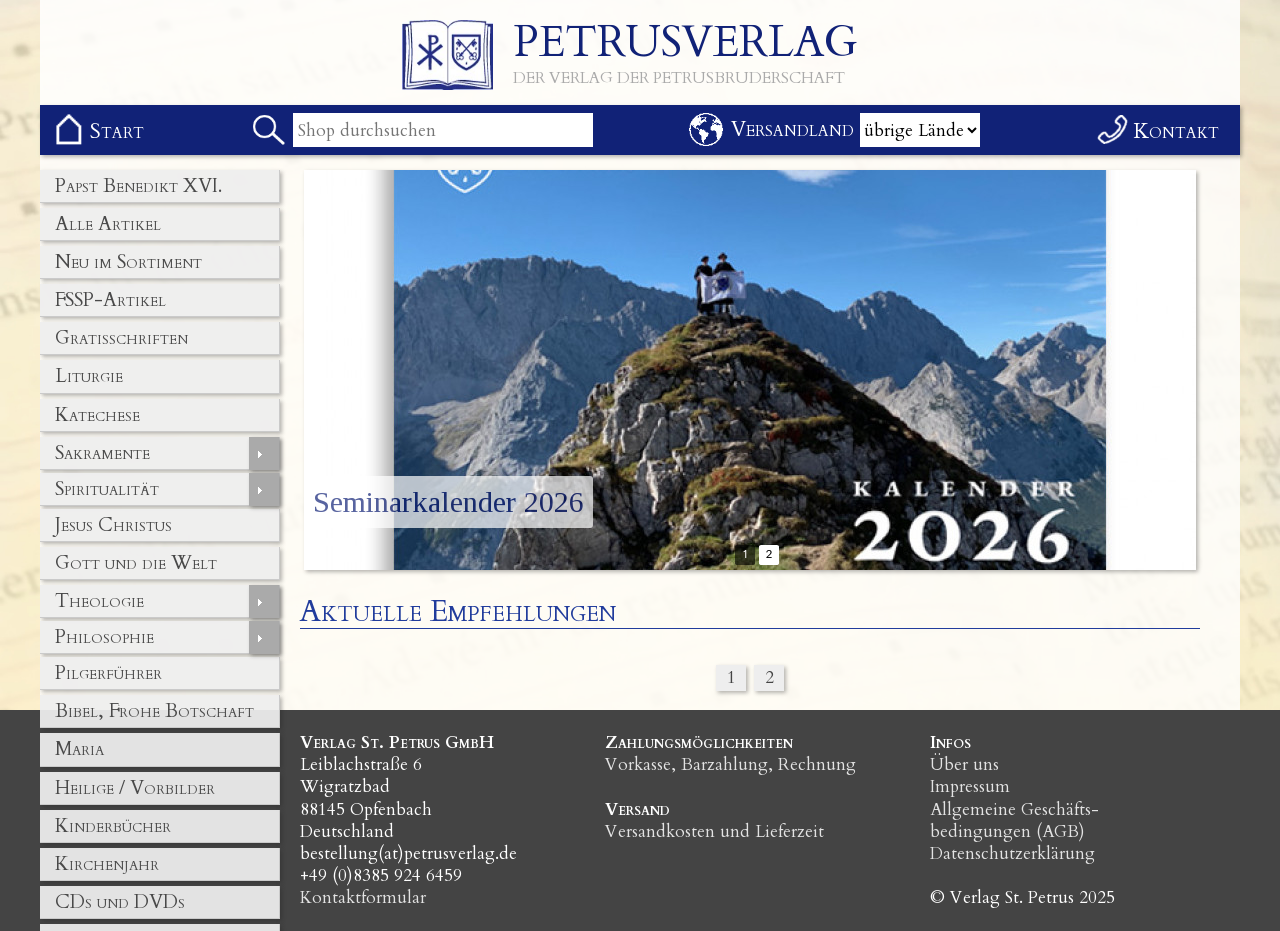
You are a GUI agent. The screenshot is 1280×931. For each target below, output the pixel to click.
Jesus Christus (113, 525)
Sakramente (102, 453)
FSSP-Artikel (110, 300)
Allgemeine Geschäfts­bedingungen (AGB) (1014, 820)
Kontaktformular (363, 897)
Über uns (964, 764)
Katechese (97, 415)
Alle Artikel (108, 224)
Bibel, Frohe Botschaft (154, 711)
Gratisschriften (121, 338)
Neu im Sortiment (128, 262)
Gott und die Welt (136, 563)
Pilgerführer (108, 673)
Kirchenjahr (107, 864)
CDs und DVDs (120, 902)
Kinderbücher (113, 826)
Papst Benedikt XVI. (138, 186)
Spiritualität (107, 489)
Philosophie (104, 637)
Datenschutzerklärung (1012, 853)
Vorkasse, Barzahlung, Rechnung (730, 764)
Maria (79, 749)
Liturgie (89, 376)
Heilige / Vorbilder (135, 788)
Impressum (970, 786)
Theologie (99, 601)
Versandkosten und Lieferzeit (714, 831)
